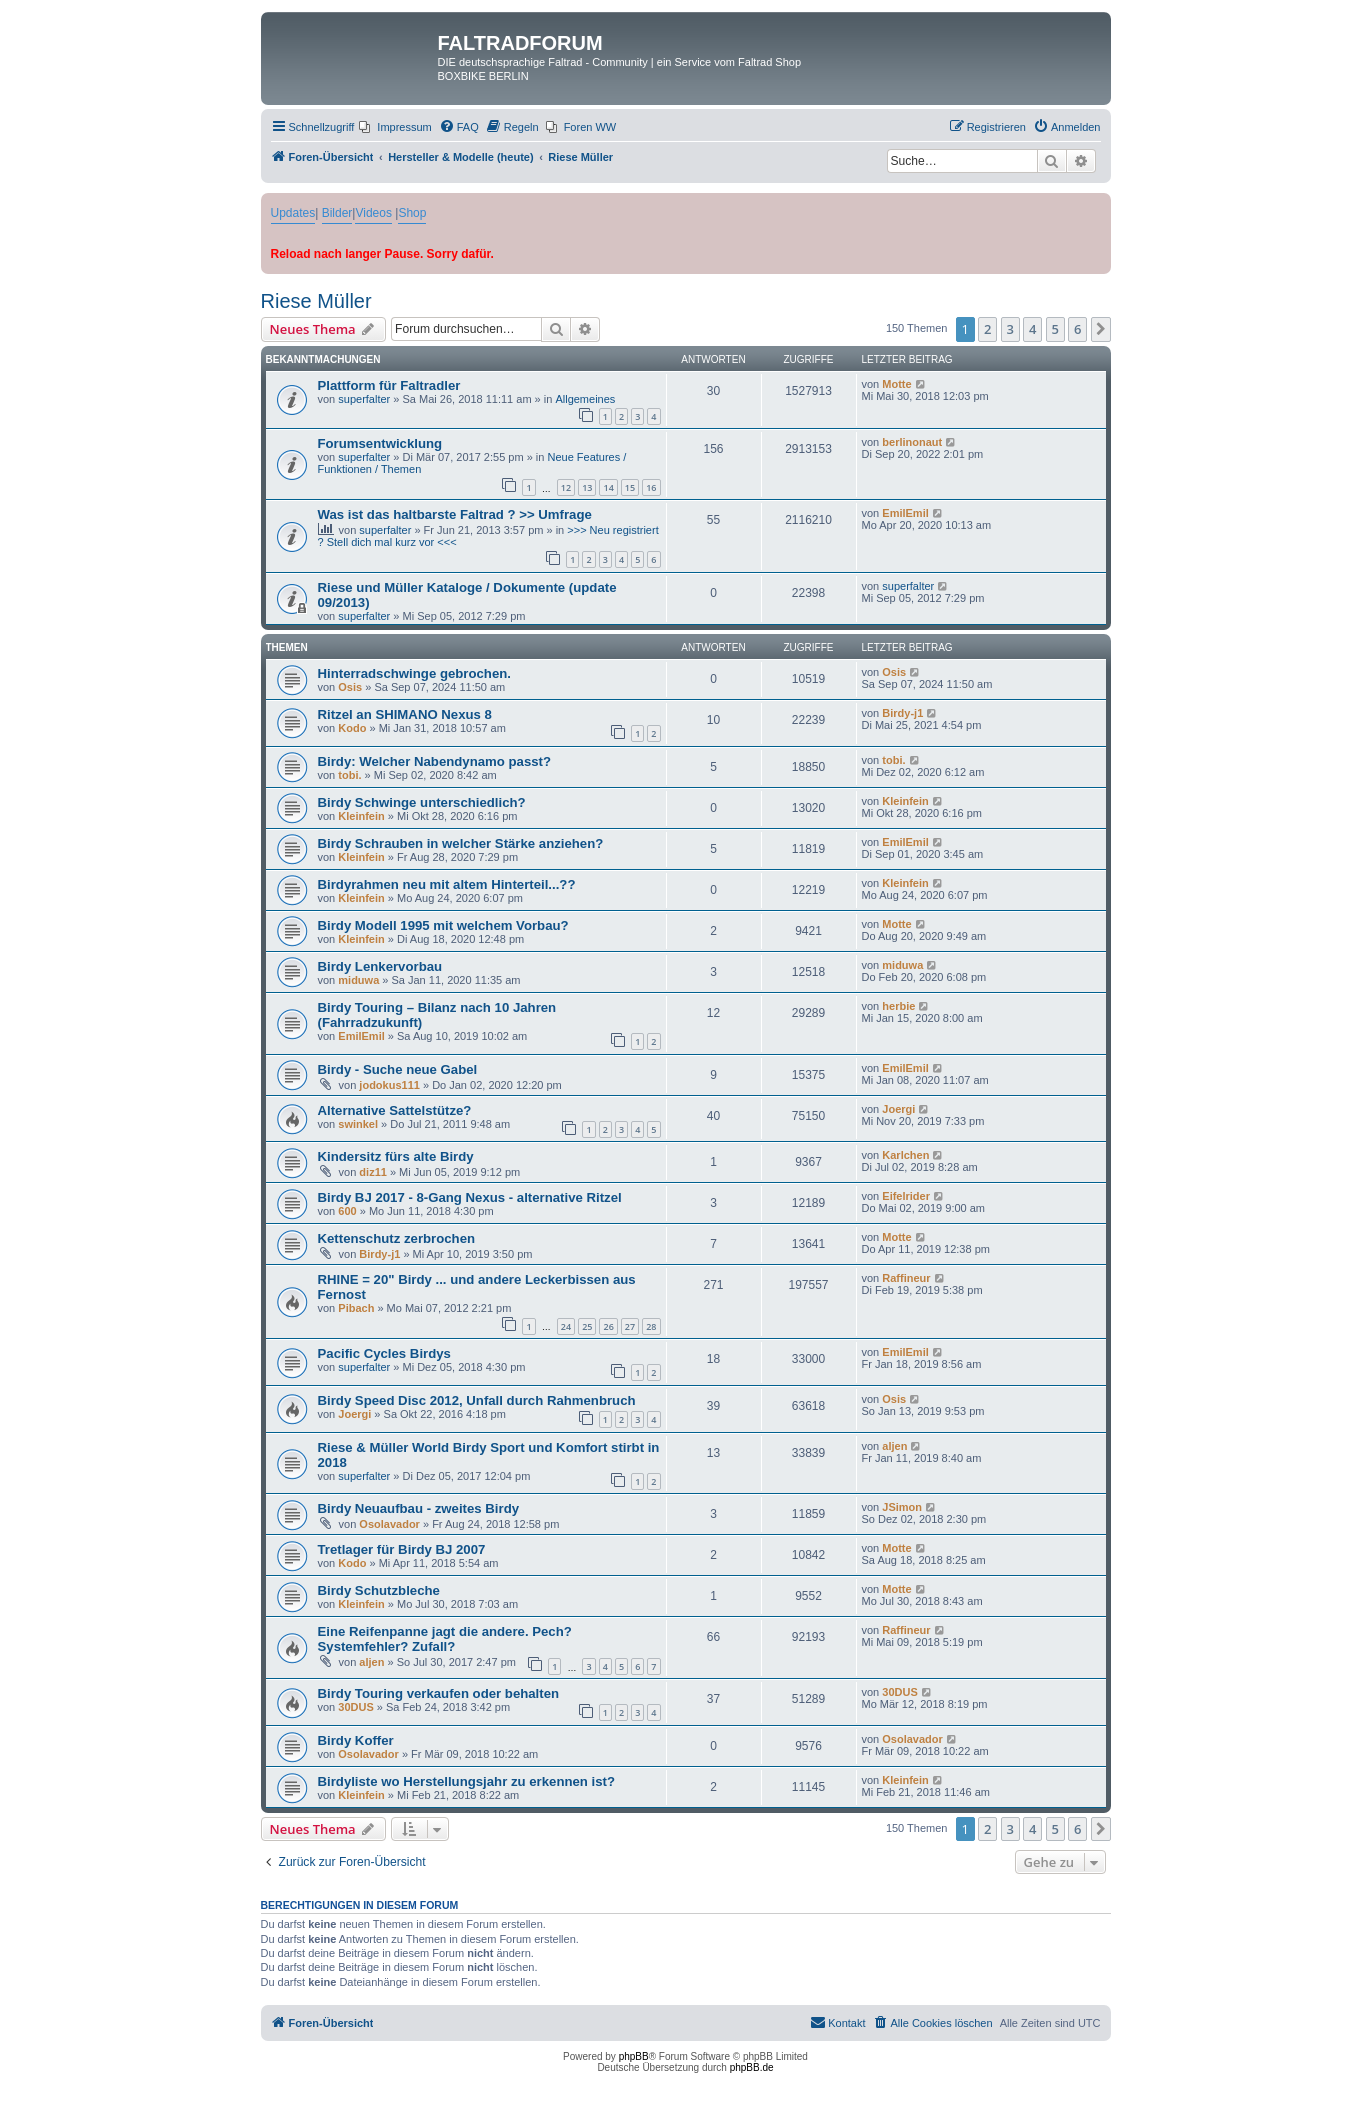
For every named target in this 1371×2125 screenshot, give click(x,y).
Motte (896, 384)
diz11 (373, 1172)
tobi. (349, 775)
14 (608, 487)
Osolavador (389, 1524)
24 (566, 1326)
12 (566, 487)
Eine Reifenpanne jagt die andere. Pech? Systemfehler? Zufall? (445, 1639)
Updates (293, 213)
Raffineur (906, 1278)
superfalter (364, 399)
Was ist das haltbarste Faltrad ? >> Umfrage (455, 514)
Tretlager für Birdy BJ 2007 (402, 1549)
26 (608, 1326)
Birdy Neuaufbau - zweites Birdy (419, 1508)
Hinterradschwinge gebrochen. (414, 673)
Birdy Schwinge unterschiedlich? (422, 802)
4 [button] (1032, 329)
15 (630, 487)
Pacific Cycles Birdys (384, 1353)
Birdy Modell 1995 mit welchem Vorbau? (443, 925)
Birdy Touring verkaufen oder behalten (439, 1693)
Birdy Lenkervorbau (380, 966)
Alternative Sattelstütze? (395, 1110)
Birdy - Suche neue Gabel (398, 1069)
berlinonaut (912, 442)
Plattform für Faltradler (389, 385)
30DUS (355, 1707)
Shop (412, 213)
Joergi (898, 1109)
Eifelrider (906, 1196)
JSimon (902, 1507)
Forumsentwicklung (380, 443)
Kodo (352, 728)
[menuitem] (395, 127)
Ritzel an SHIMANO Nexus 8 (405, 714)
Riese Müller (316, 301)
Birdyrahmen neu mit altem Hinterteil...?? (447, 884)
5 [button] (1055, 329)
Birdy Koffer (356, 1740)
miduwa (358, 980)
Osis (350, 687)
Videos (373, 213)
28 (651, 1326)
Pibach (356, 1308)
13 (587, 487)
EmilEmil (905, 513)
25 (587, 1326)
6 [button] (1077, 329)
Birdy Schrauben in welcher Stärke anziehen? (461, 843)
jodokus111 (389, 1085)
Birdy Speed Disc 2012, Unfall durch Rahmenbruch (477, 1400)
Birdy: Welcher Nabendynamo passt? (435, 761)
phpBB (634, 2056)
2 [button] (987, 329)
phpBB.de (752, 2067)
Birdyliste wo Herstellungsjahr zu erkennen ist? (467, 1781)
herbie (898, 1006)
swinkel (358, 1124)
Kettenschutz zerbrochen (397, 1238)
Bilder (337, 213)
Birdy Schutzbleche (379, 1590)
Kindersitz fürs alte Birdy (396, 1156)
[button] (1101, 329)
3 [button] (1010, 329)
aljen (894, 1446)
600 (347, 1211)
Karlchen (905, 1155)
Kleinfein (361, 816)
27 (630, 1326)
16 (651, 487)
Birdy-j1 (902, 713)
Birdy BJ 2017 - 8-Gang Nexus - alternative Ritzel (470, 1197)
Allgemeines (585, 399)
